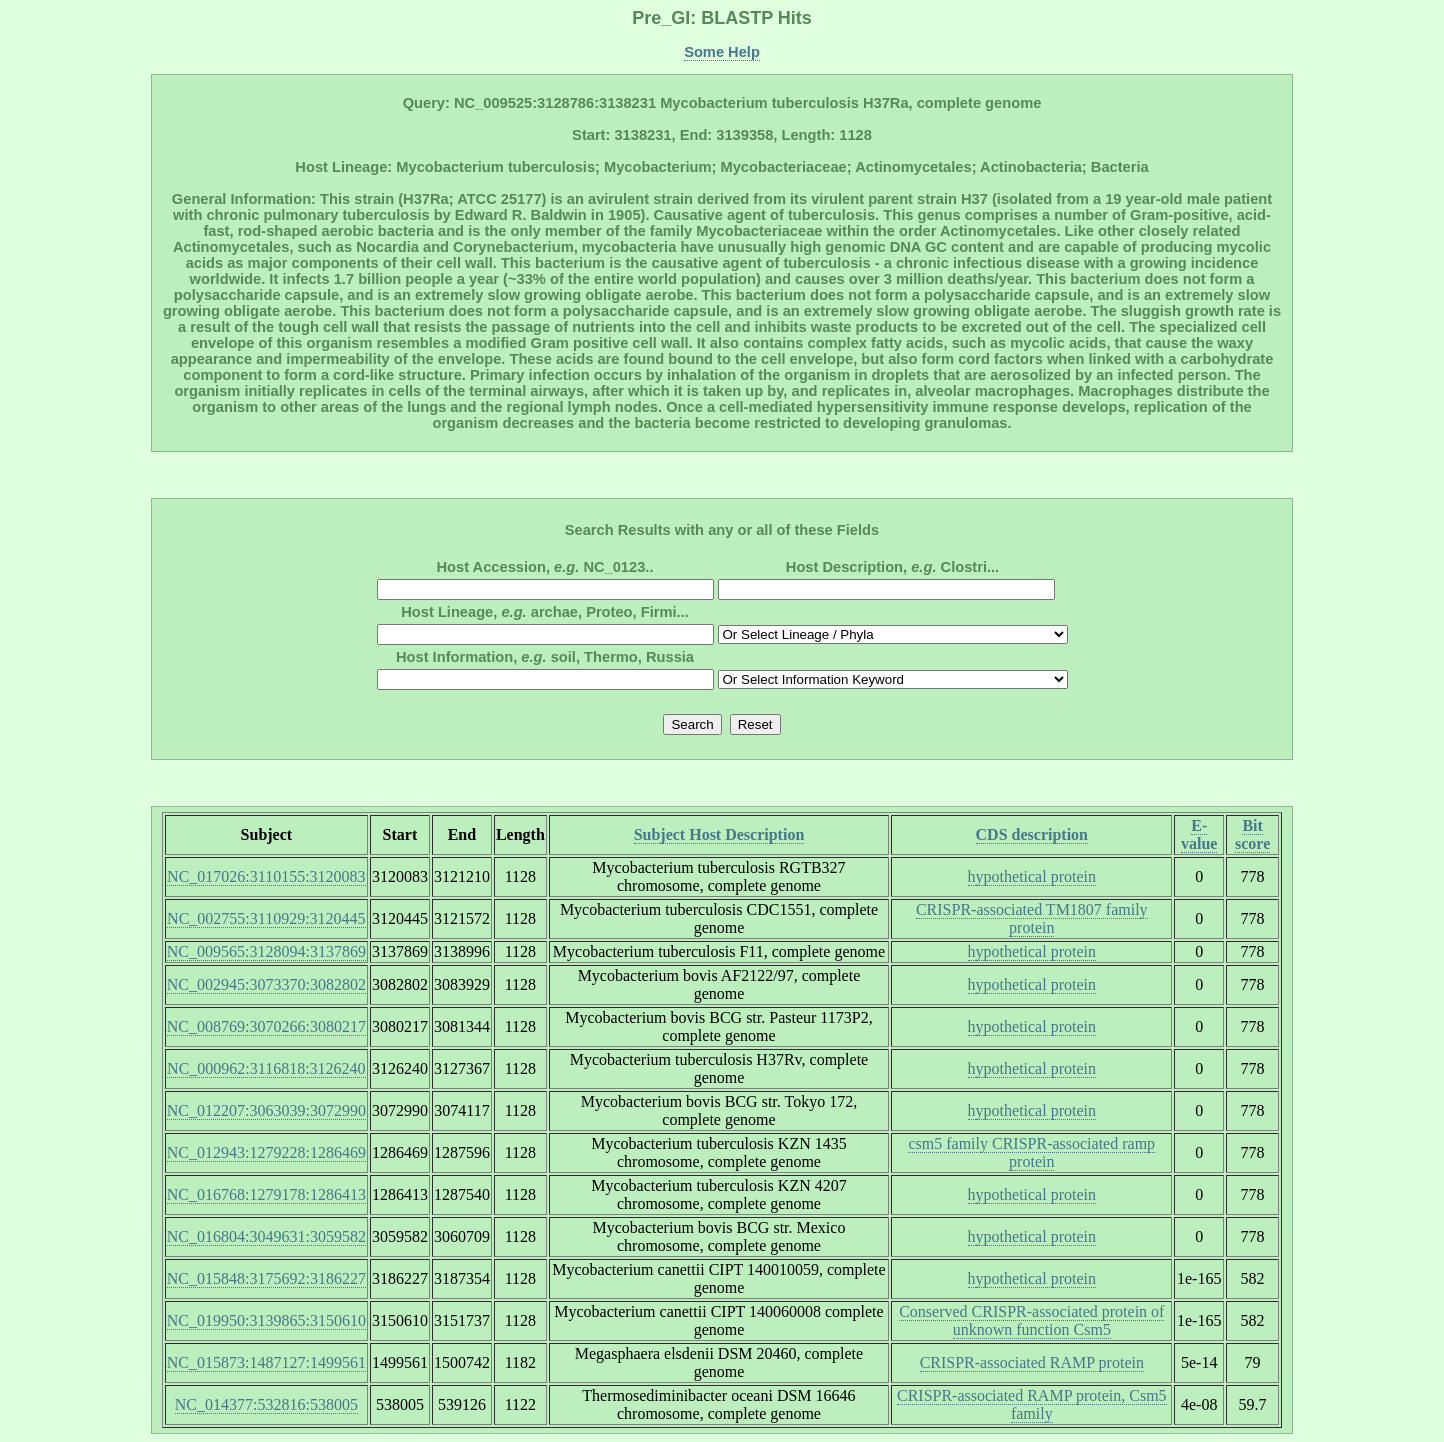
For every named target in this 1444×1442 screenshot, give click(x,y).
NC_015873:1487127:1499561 (266, 1362)
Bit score (1252, 834)
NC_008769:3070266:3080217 (266, 1026)
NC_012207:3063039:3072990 (266, 1110)
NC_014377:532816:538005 (266, 1404)
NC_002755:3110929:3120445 (266, 918)
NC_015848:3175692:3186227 (266, 1278)
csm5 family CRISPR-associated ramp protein (1031, 1152)
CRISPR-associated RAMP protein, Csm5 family (1032, 1404)
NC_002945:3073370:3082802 (266, 984)
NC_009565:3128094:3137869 (266, 951)
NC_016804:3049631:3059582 (266, 1236)
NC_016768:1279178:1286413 (266, 1194)
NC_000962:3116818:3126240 (266, 1068)
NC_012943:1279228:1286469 (266, 1152)
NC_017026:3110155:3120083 (266, 876)
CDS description (1032, 834)
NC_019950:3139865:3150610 (266, 1320)
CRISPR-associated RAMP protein (1032, 1362)
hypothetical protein (1032, 876)
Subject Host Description (719, 834)
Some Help (722, 52)
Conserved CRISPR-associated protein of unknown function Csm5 (1031, 1320)
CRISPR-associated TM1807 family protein (1032, 918)
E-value (1199, 834)
